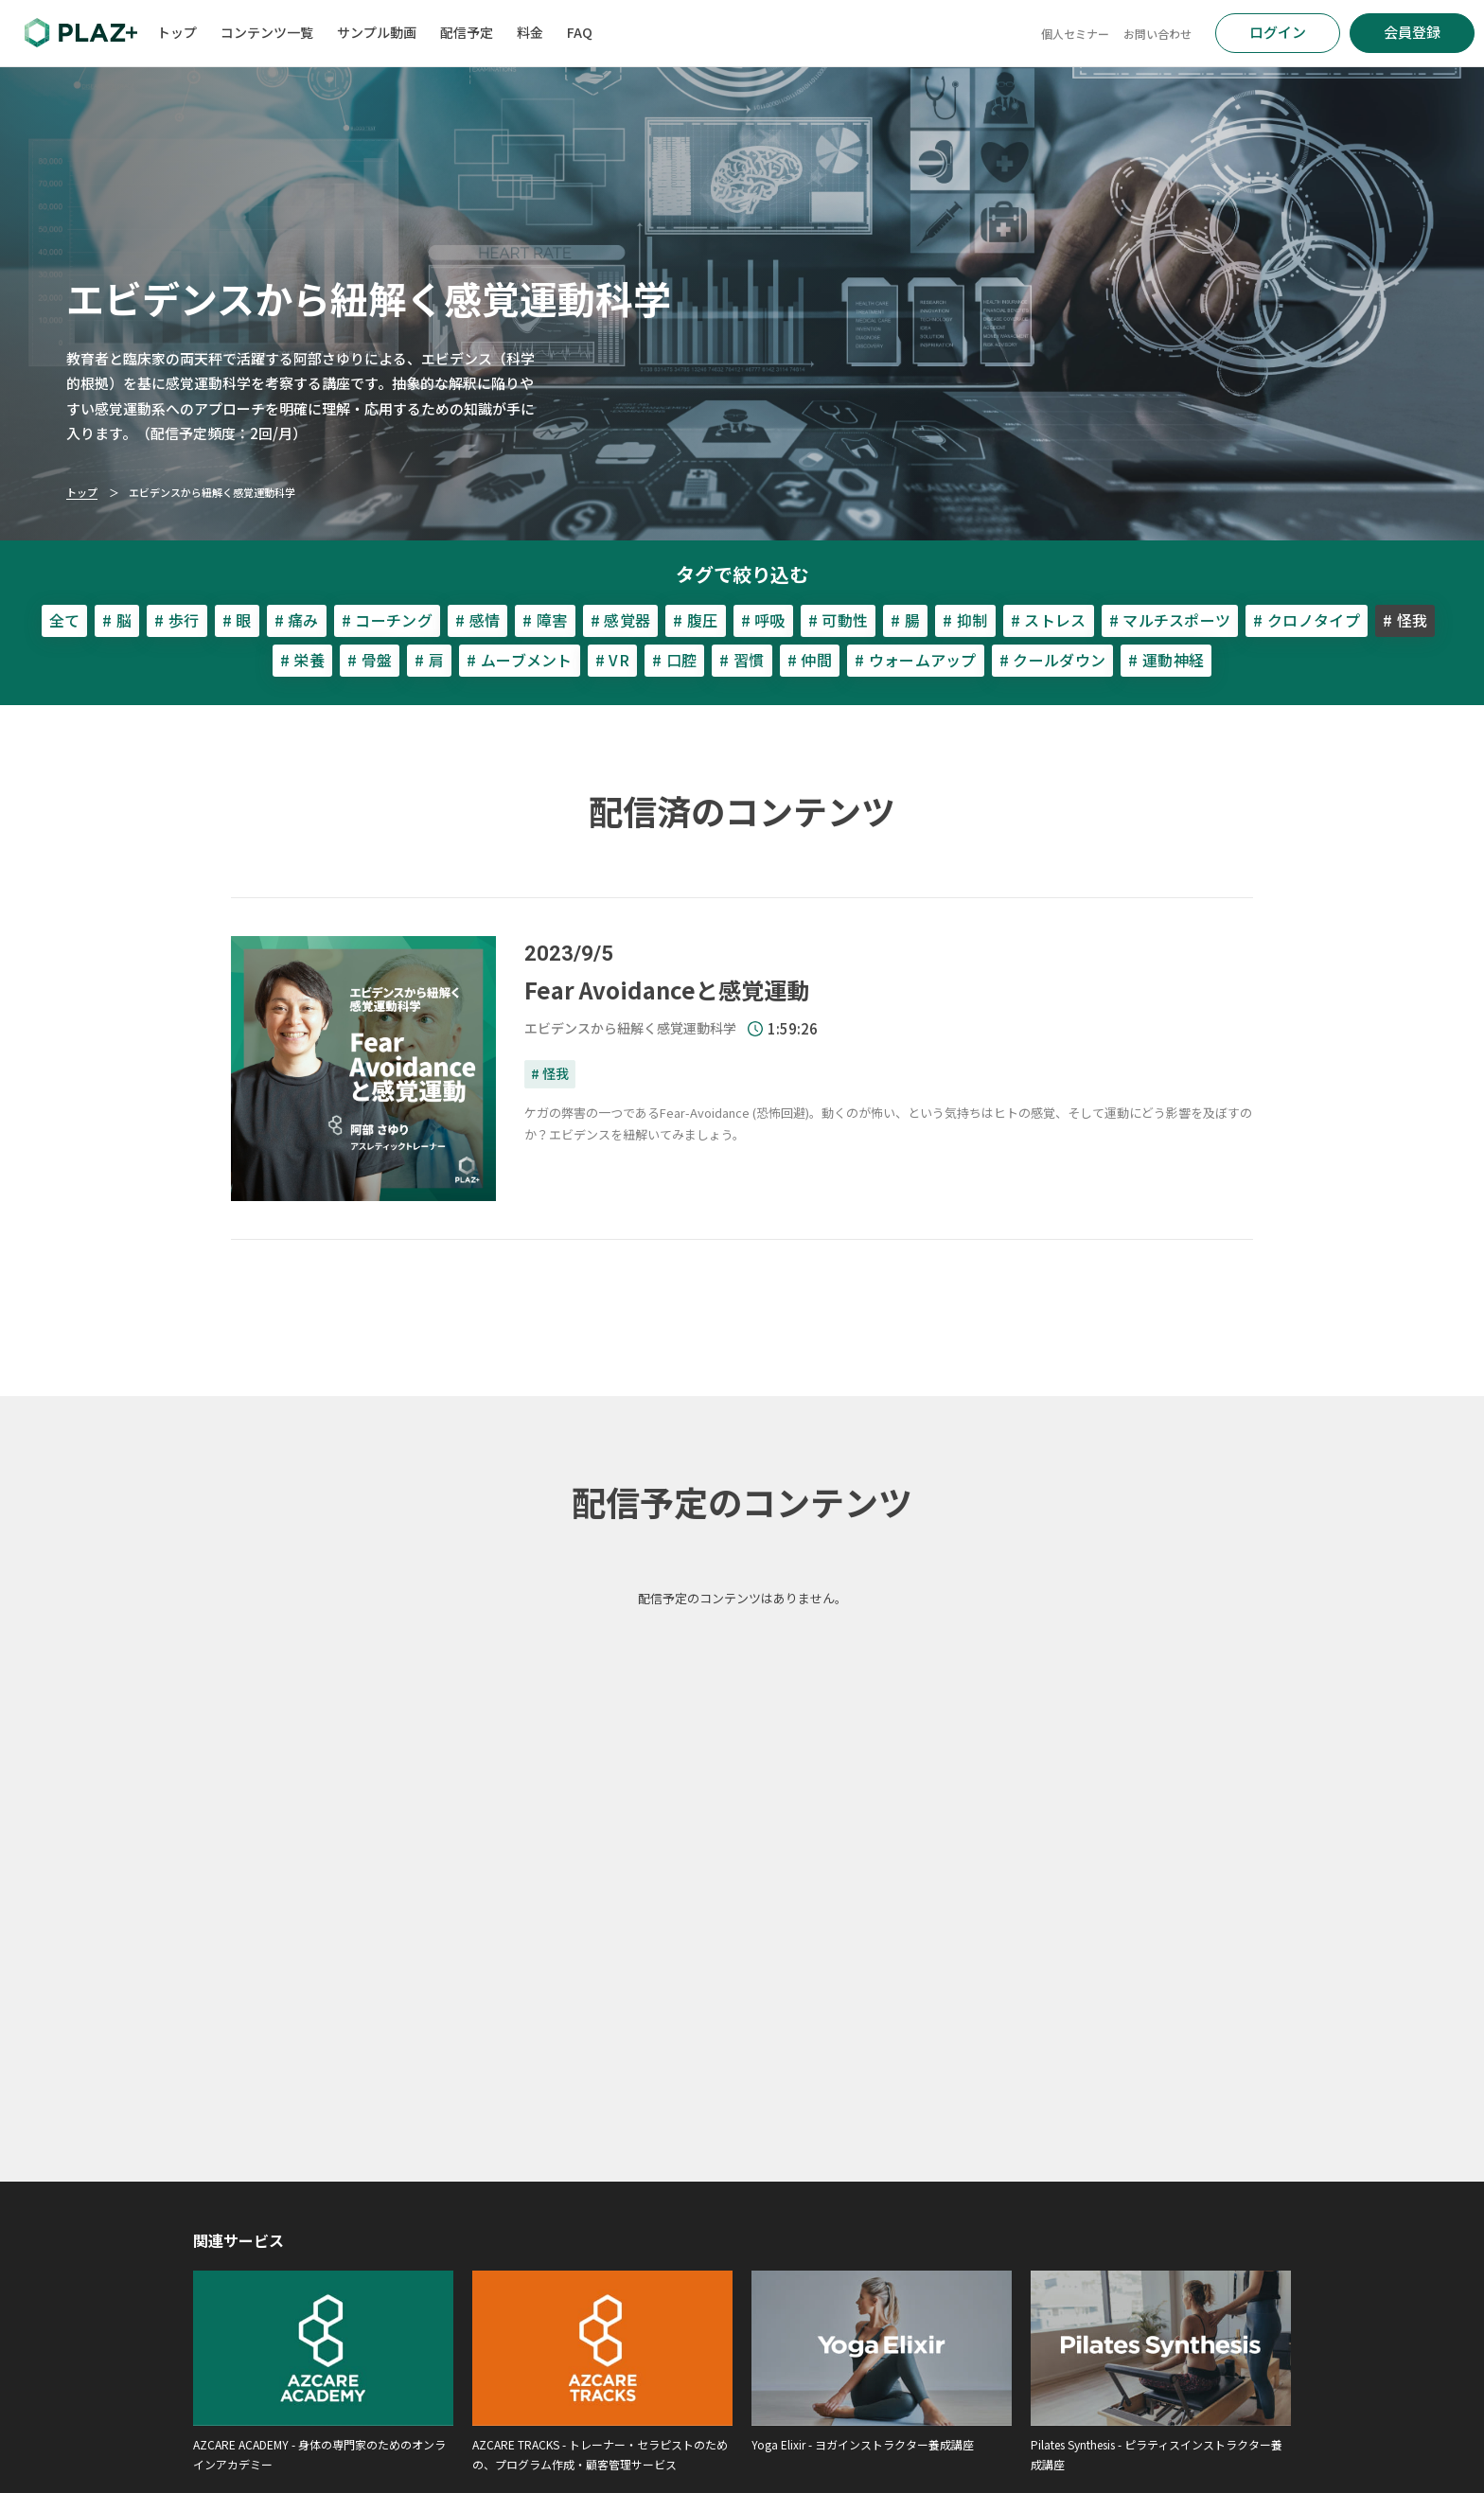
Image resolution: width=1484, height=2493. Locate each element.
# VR (612, 659)
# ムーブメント (520, 659)
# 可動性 (838, 620)
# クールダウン (1052, 659)
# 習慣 (741, 659)
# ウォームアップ (916, 659)
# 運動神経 (1166, 659)
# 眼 (237, 620)
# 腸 (905, 620)
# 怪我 (550, 1073)
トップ (177, 32)
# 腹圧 (695, 620)
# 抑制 (965, 620)
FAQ (579, 32)
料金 (530, 32)
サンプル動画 (376, 32)
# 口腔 (674, 659)
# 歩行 (176, 620)
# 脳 (117, 620)
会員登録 (1412, 32)
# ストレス (1048, 620)
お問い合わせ (1157, 34)
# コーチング (387, 620)
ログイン (1277, 32)
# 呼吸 (763, 620)
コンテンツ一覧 (267, 32)
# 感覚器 (621, 620)
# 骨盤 (369, 659)
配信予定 (466, 32)
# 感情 (477, 620)
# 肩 (429, 659)
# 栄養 (302, 659)
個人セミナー (1075, 34)
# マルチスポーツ (1170, 620)
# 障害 (544, 620)
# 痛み (296, 620)
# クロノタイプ (1306, 620)
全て (64, 620)
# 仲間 (809, 659)
